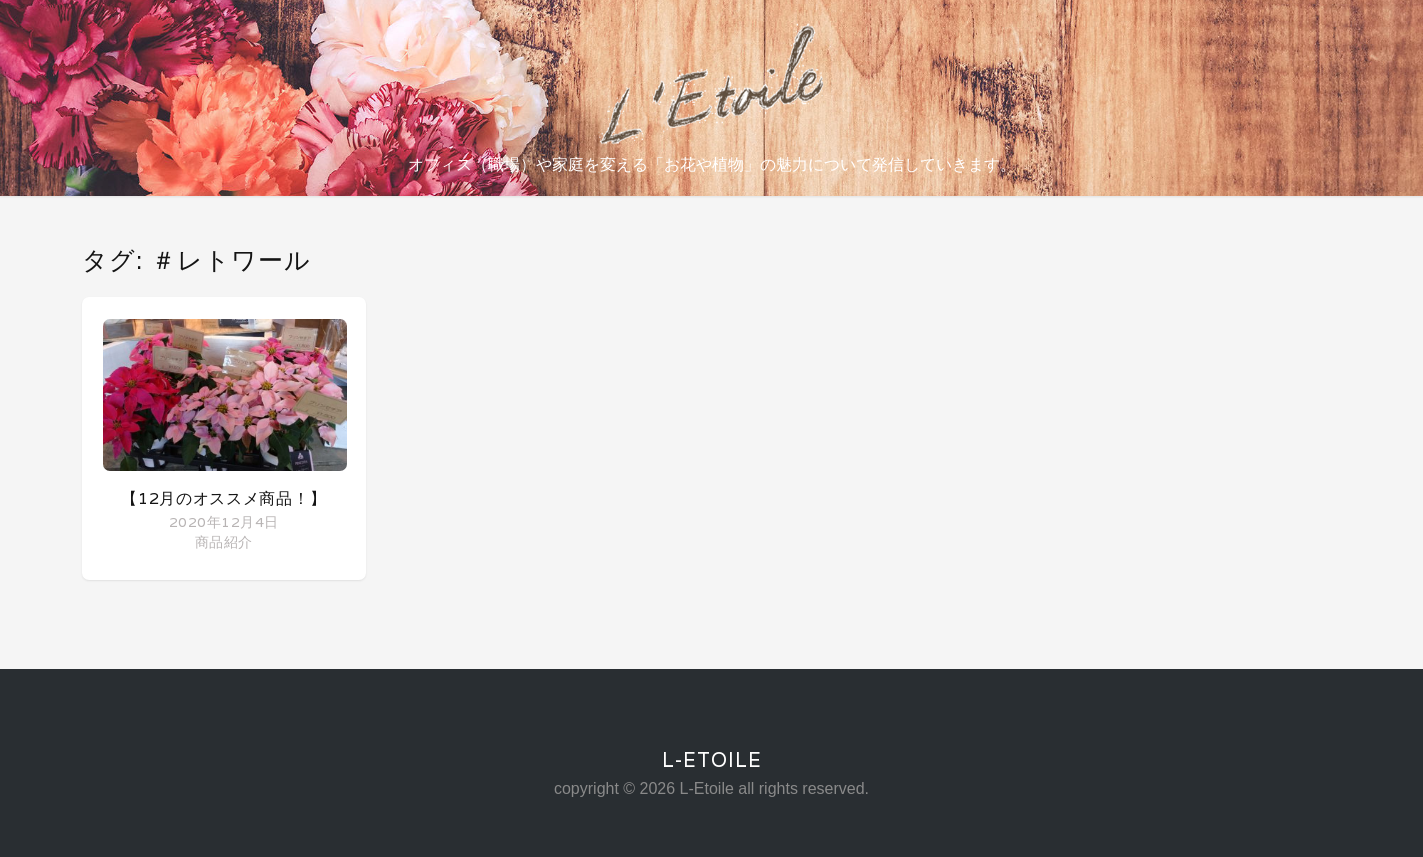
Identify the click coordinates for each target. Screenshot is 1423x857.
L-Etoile (712, 760)
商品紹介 (223, 542)
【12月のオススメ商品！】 (223, 498)
